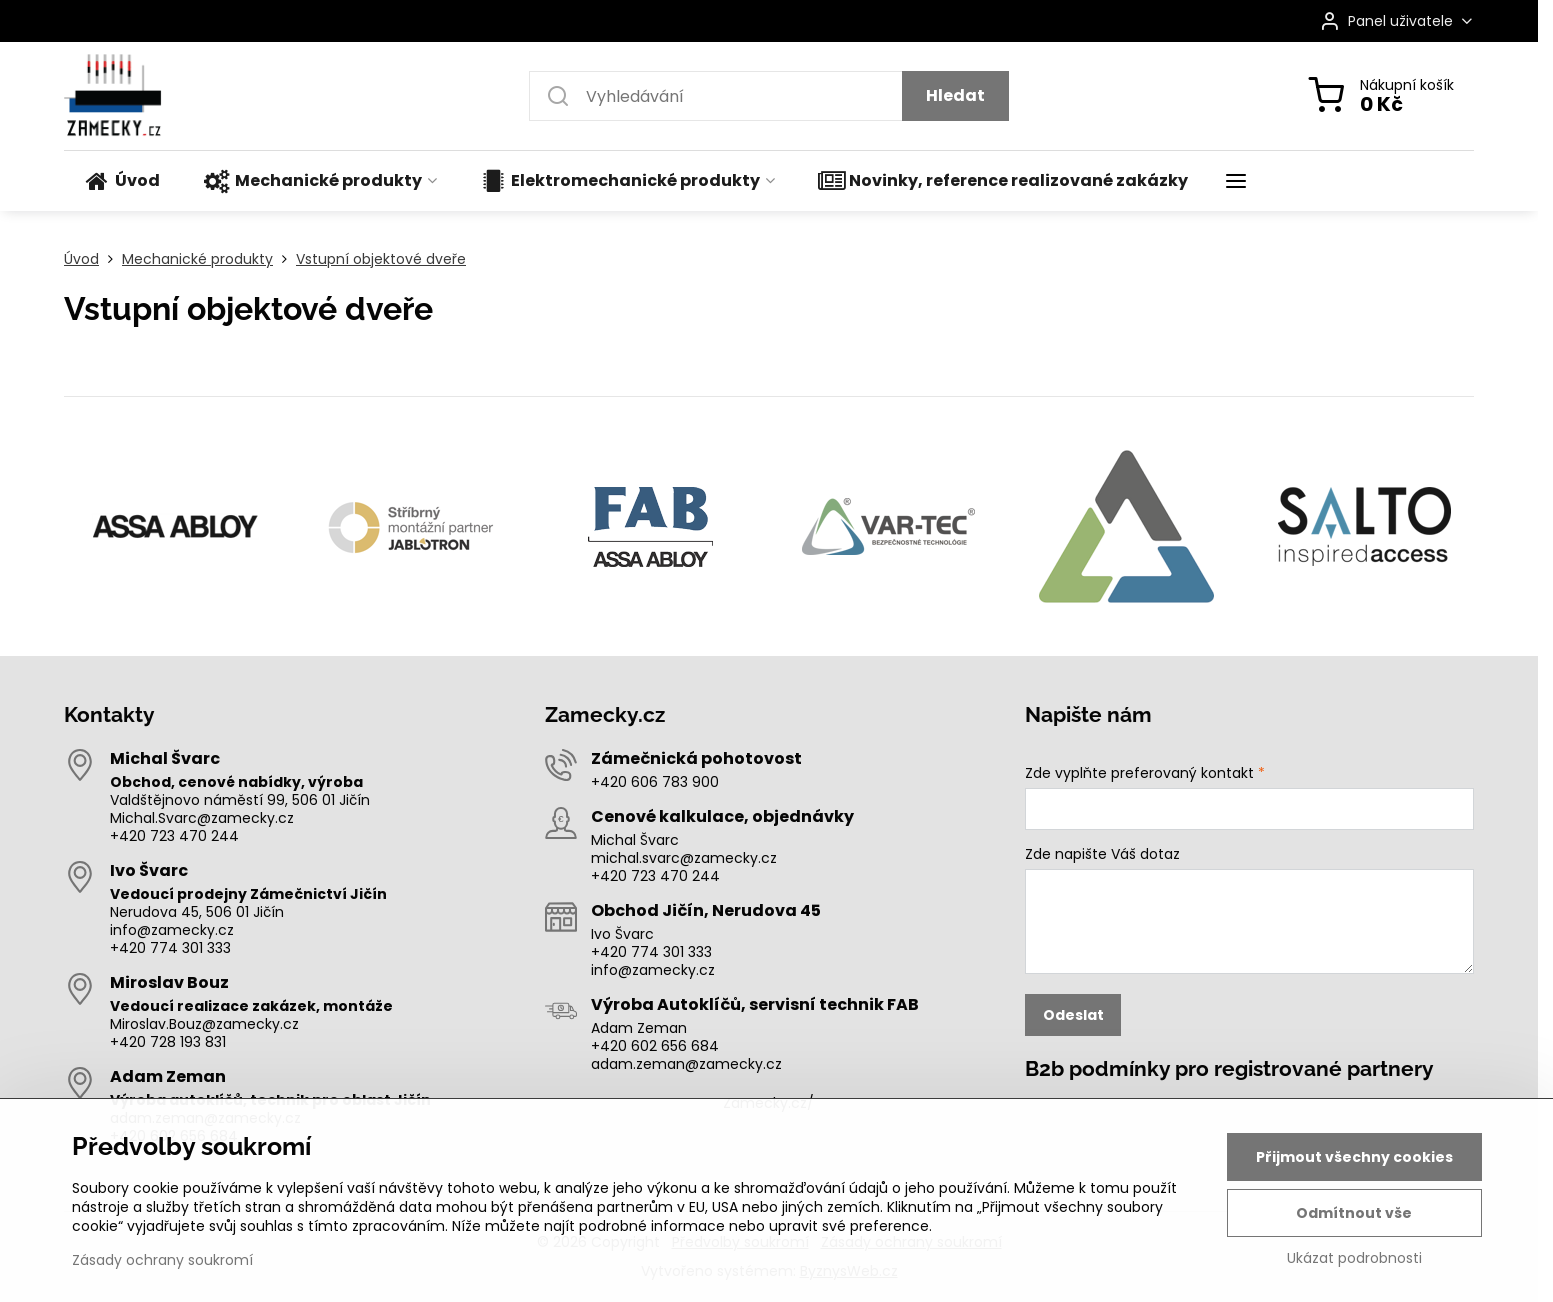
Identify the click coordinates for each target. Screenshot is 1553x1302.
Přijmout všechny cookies (1354, 1157)
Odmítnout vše (1354, 1213)
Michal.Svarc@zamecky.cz (202, 818)
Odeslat (1073, 1015)
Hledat (955, 95)
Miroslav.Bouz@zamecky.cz (204, 1024)
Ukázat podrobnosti (1354, 1258)
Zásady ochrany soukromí (162, 1260)
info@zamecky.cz (172, 930)
